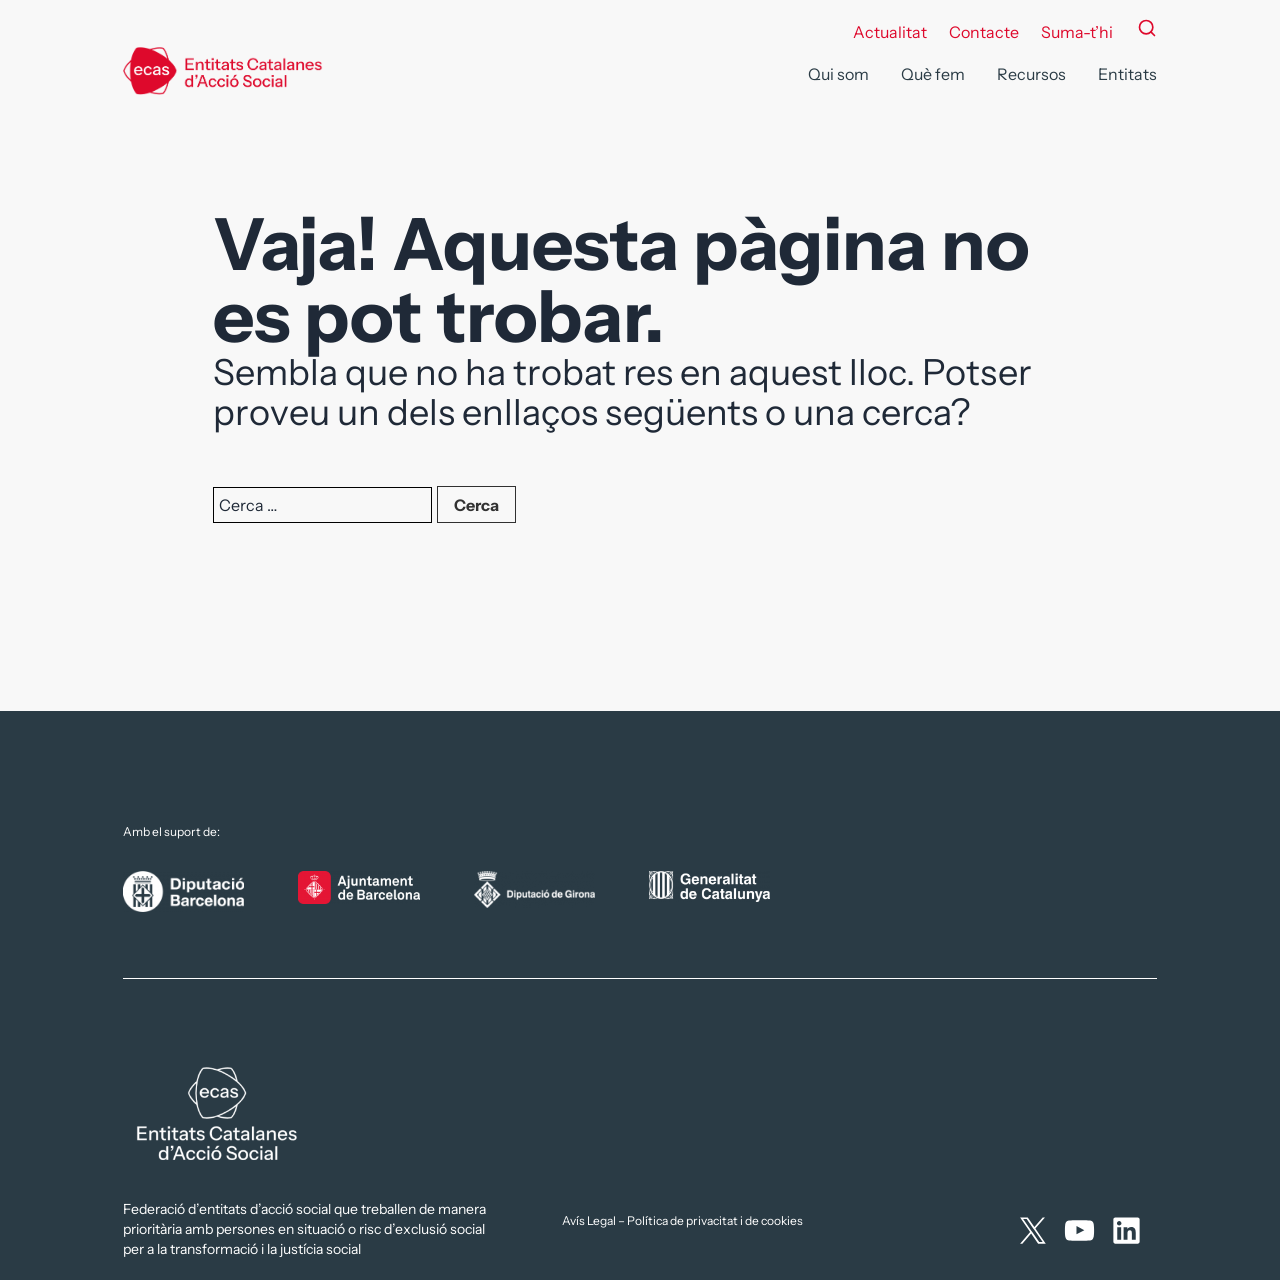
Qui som (838, 74)
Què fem (933, 74)
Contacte (984, 32)
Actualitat (890, 32)
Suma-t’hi (1077, 32)
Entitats (1127, 74)
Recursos (1031, 74)
